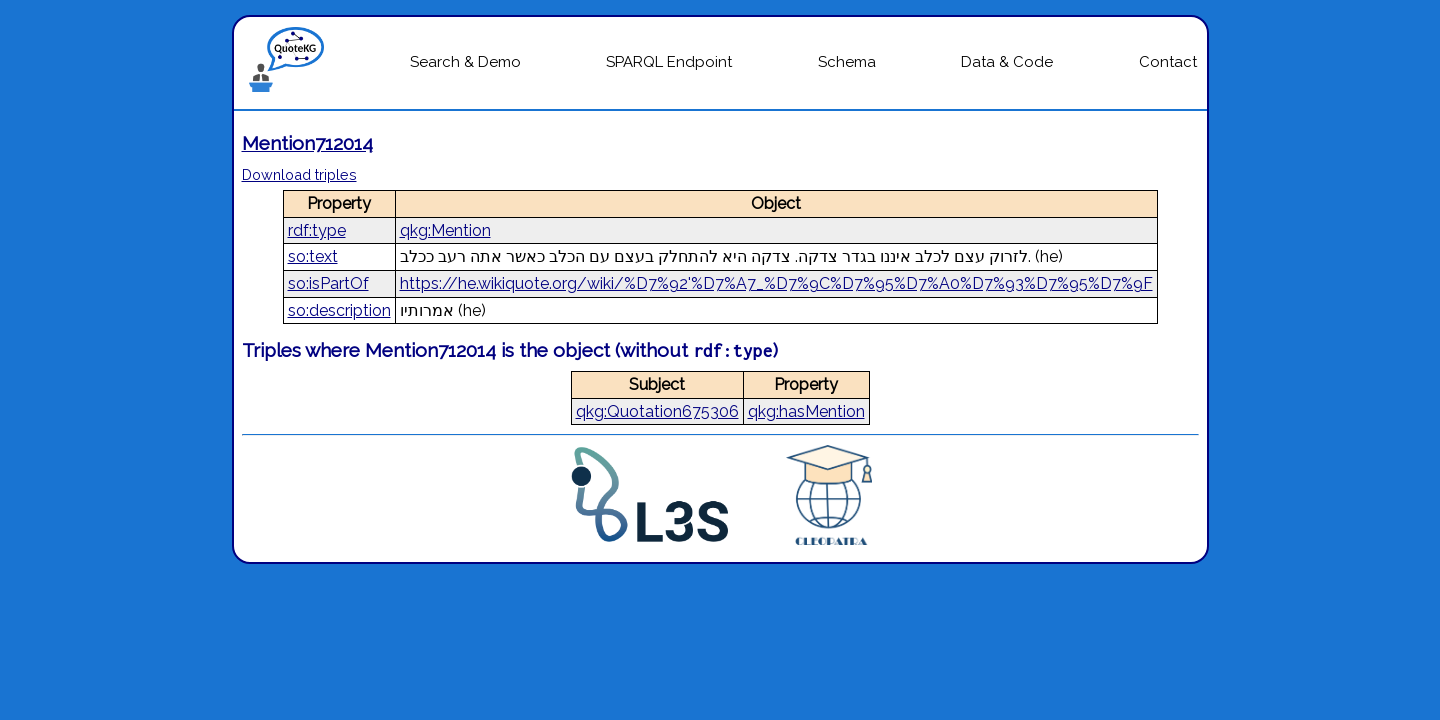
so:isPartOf (328, 283)
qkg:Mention (445, 230)
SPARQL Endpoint (669, 62)
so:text (313, 256)
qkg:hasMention (806, 411)
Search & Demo (465, 62)
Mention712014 (307, 143)
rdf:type (317, 230)
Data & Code (1007, 62)
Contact (1168, 62)
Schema (847, 62)
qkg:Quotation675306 (657, 411)
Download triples (299, 174)
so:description (339, 310)
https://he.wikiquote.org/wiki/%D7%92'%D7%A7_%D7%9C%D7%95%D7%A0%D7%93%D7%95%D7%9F (776, 283)
